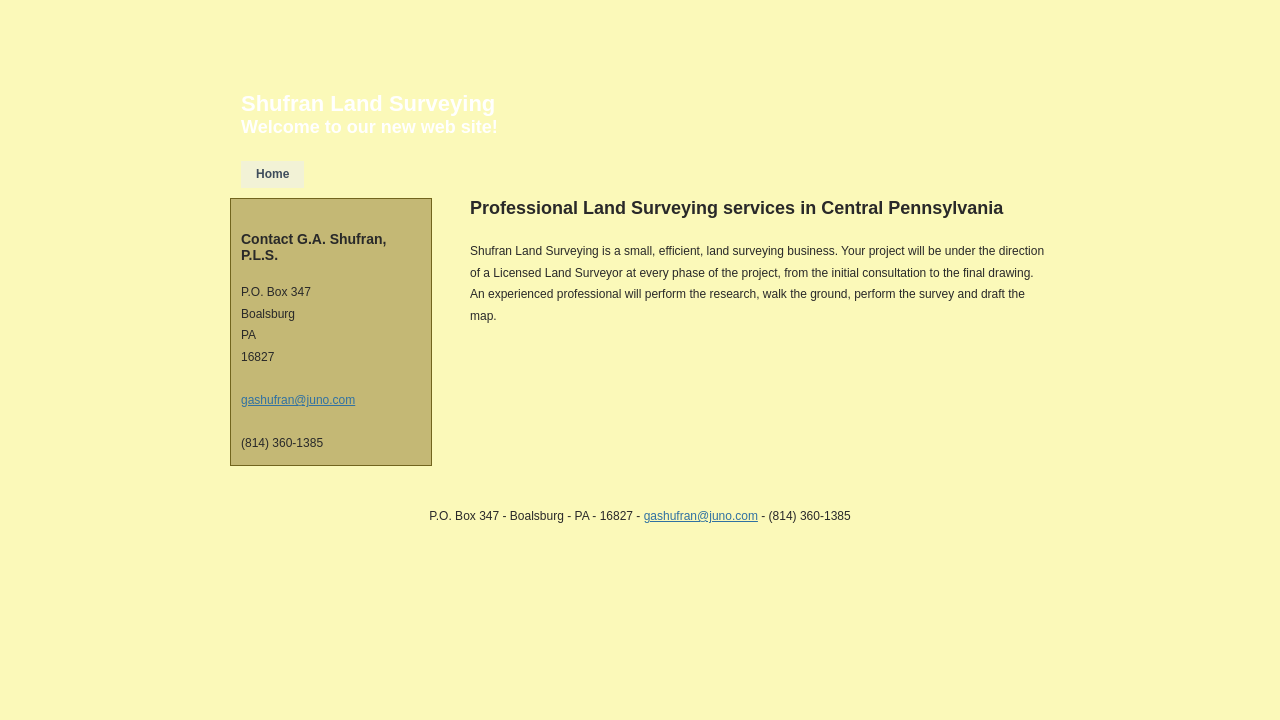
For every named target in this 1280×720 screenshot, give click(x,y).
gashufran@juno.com (298, 400)
